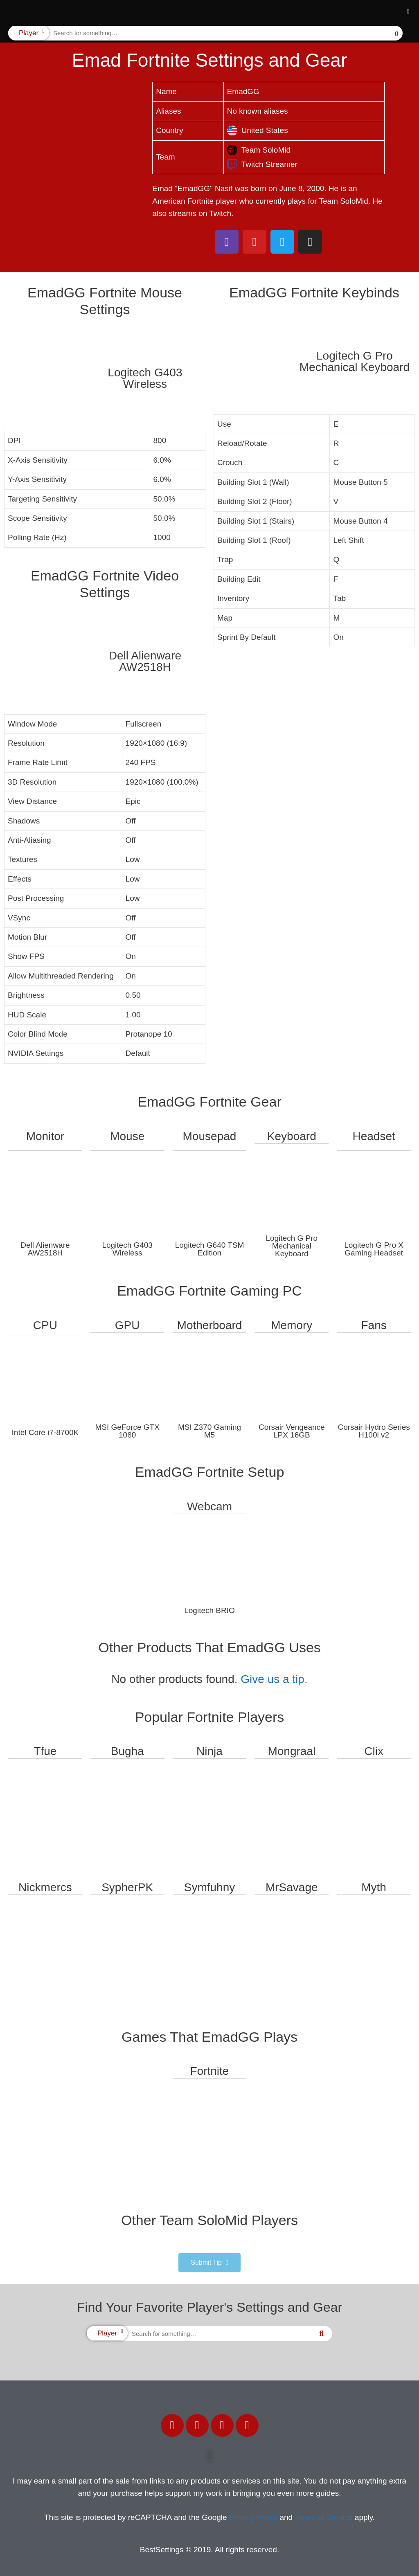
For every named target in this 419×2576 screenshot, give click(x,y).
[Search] (396, 33)
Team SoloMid (259, 150)
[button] (408, 12)
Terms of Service (323, 2517)
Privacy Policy (253, 2517)
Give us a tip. (274, 1679)
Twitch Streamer (262, 164)
